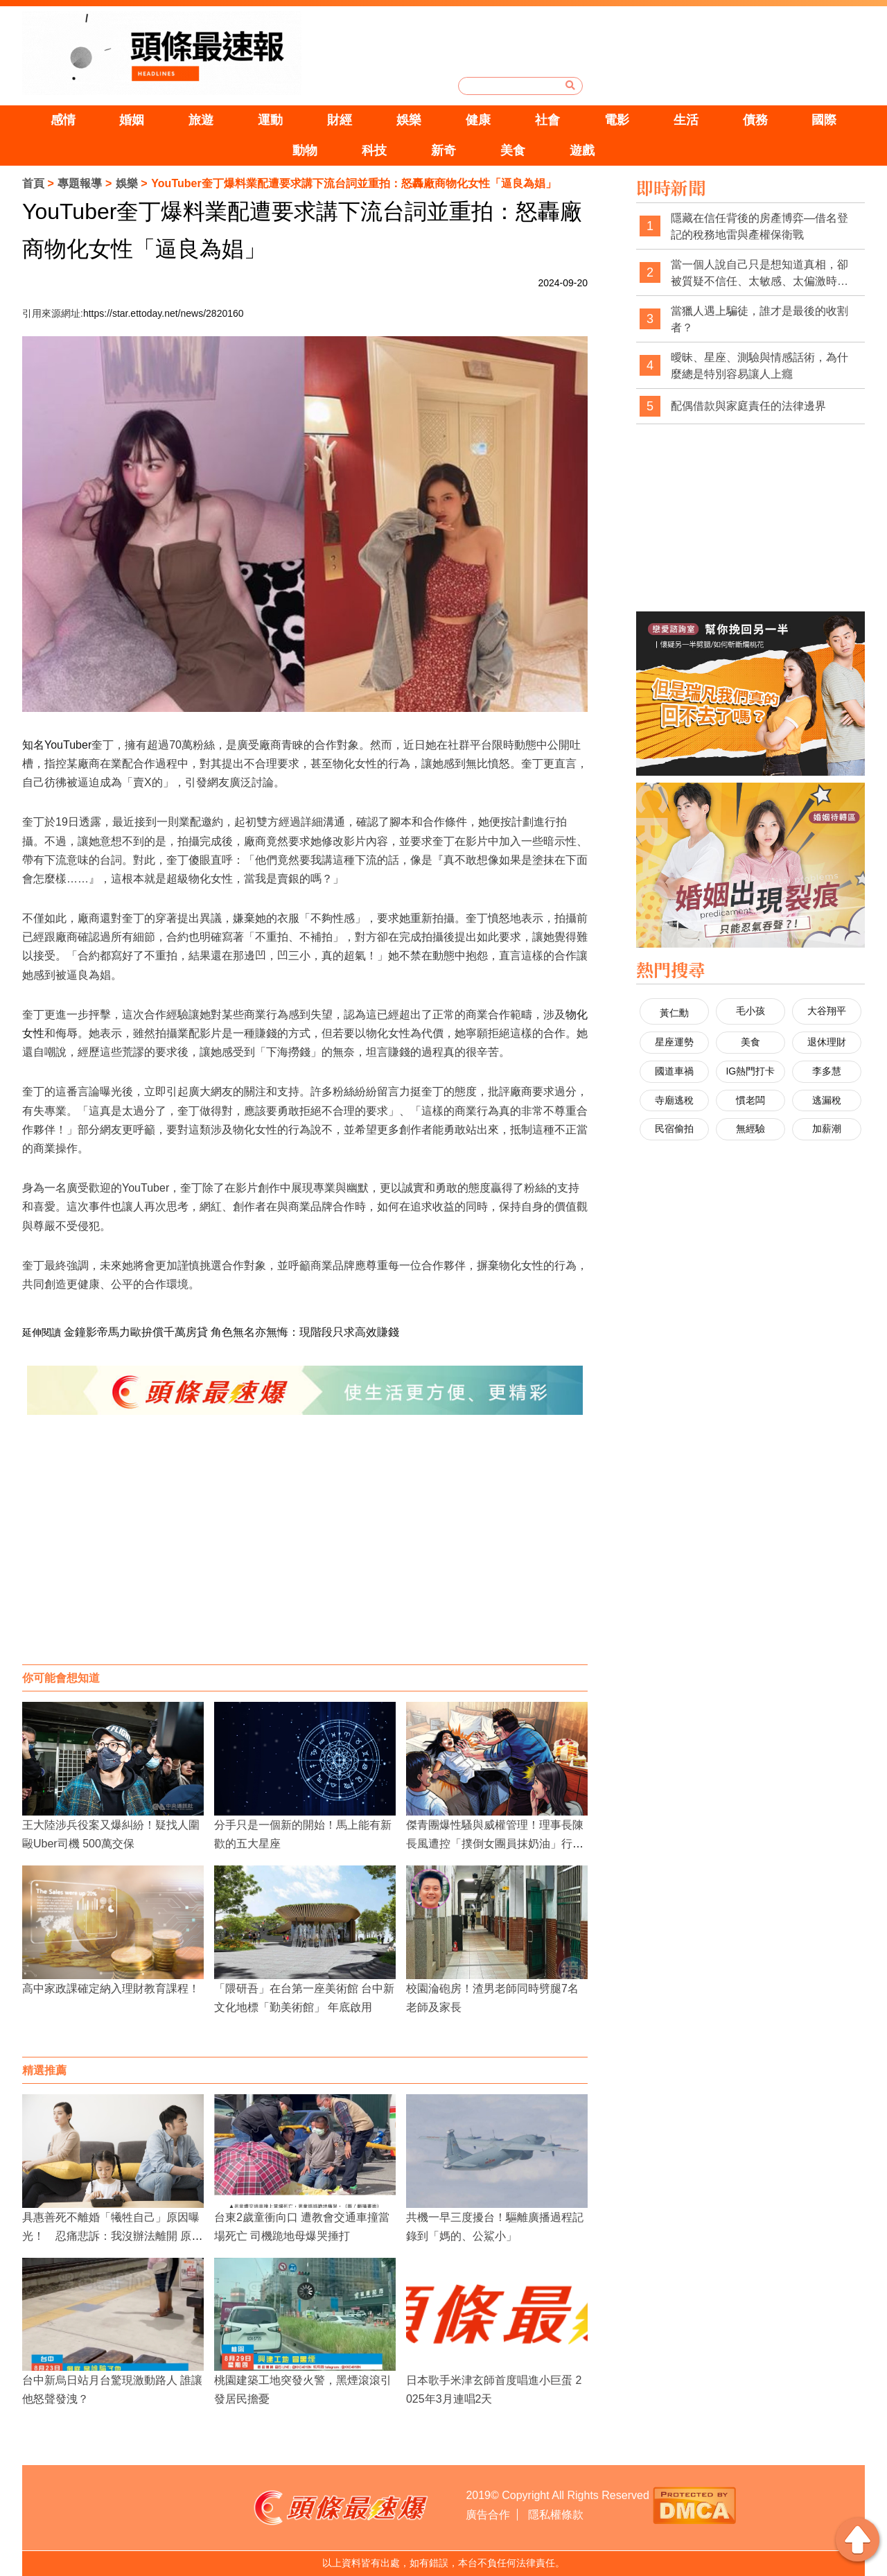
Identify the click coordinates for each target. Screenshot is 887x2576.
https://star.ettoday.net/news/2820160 (163, 313)
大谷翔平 (826, 1010)
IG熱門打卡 (750, 1071)
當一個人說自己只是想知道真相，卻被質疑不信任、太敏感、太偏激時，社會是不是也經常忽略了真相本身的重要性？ (759, 273)
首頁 (33, 183)
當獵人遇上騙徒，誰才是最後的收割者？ (759, 319)
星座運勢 (674, 1041)
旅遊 (200, 120)
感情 (63, 120)
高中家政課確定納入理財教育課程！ (111, 1988)
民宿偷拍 (674, 1128)
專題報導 (80, 183)
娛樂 (408, 120)
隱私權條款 (555, 2515)
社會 (547, 120)
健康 (478, 120)
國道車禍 (674, 1071)
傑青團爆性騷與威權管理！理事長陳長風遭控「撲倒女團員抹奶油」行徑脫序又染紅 (494, 1843)
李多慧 (826, 1071)
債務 (755, 120)
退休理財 (826, 1041)
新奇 (443, 150)
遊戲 (582, 150)
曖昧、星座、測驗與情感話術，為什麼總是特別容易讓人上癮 (759, 365)
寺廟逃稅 (674, 1100)
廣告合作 (488, 2515)
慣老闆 (750, 1100)
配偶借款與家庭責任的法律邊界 (748, 406)
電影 (616, 120)
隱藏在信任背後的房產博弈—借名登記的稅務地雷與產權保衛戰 (759, 226)
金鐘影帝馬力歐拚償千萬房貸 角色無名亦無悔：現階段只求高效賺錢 (231, 1332)
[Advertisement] (305, 1553)
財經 (339, 120)
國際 (823, 120)
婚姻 (131, 120)
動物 (304, 150)
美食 (512, 150)
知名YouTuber (56, 745)
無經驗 (750, 1128)
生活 (686, 120)
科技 (374, 150)
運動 (270, 120)
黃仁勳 (674, 1012)
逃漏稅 (826, 1100)
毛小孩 (750, 1010)
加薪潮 (826, 1128)
